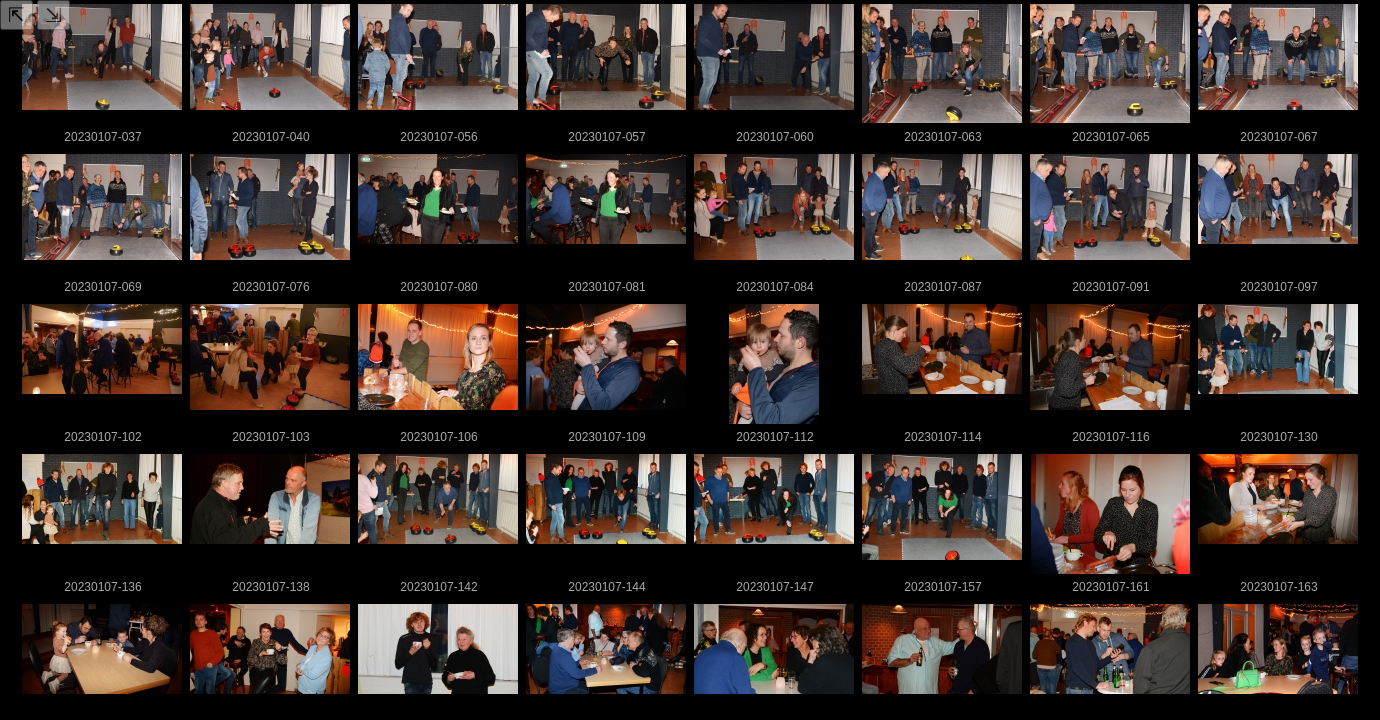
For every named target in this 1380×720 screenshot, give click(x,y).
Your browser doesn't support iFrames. (690, 360)
